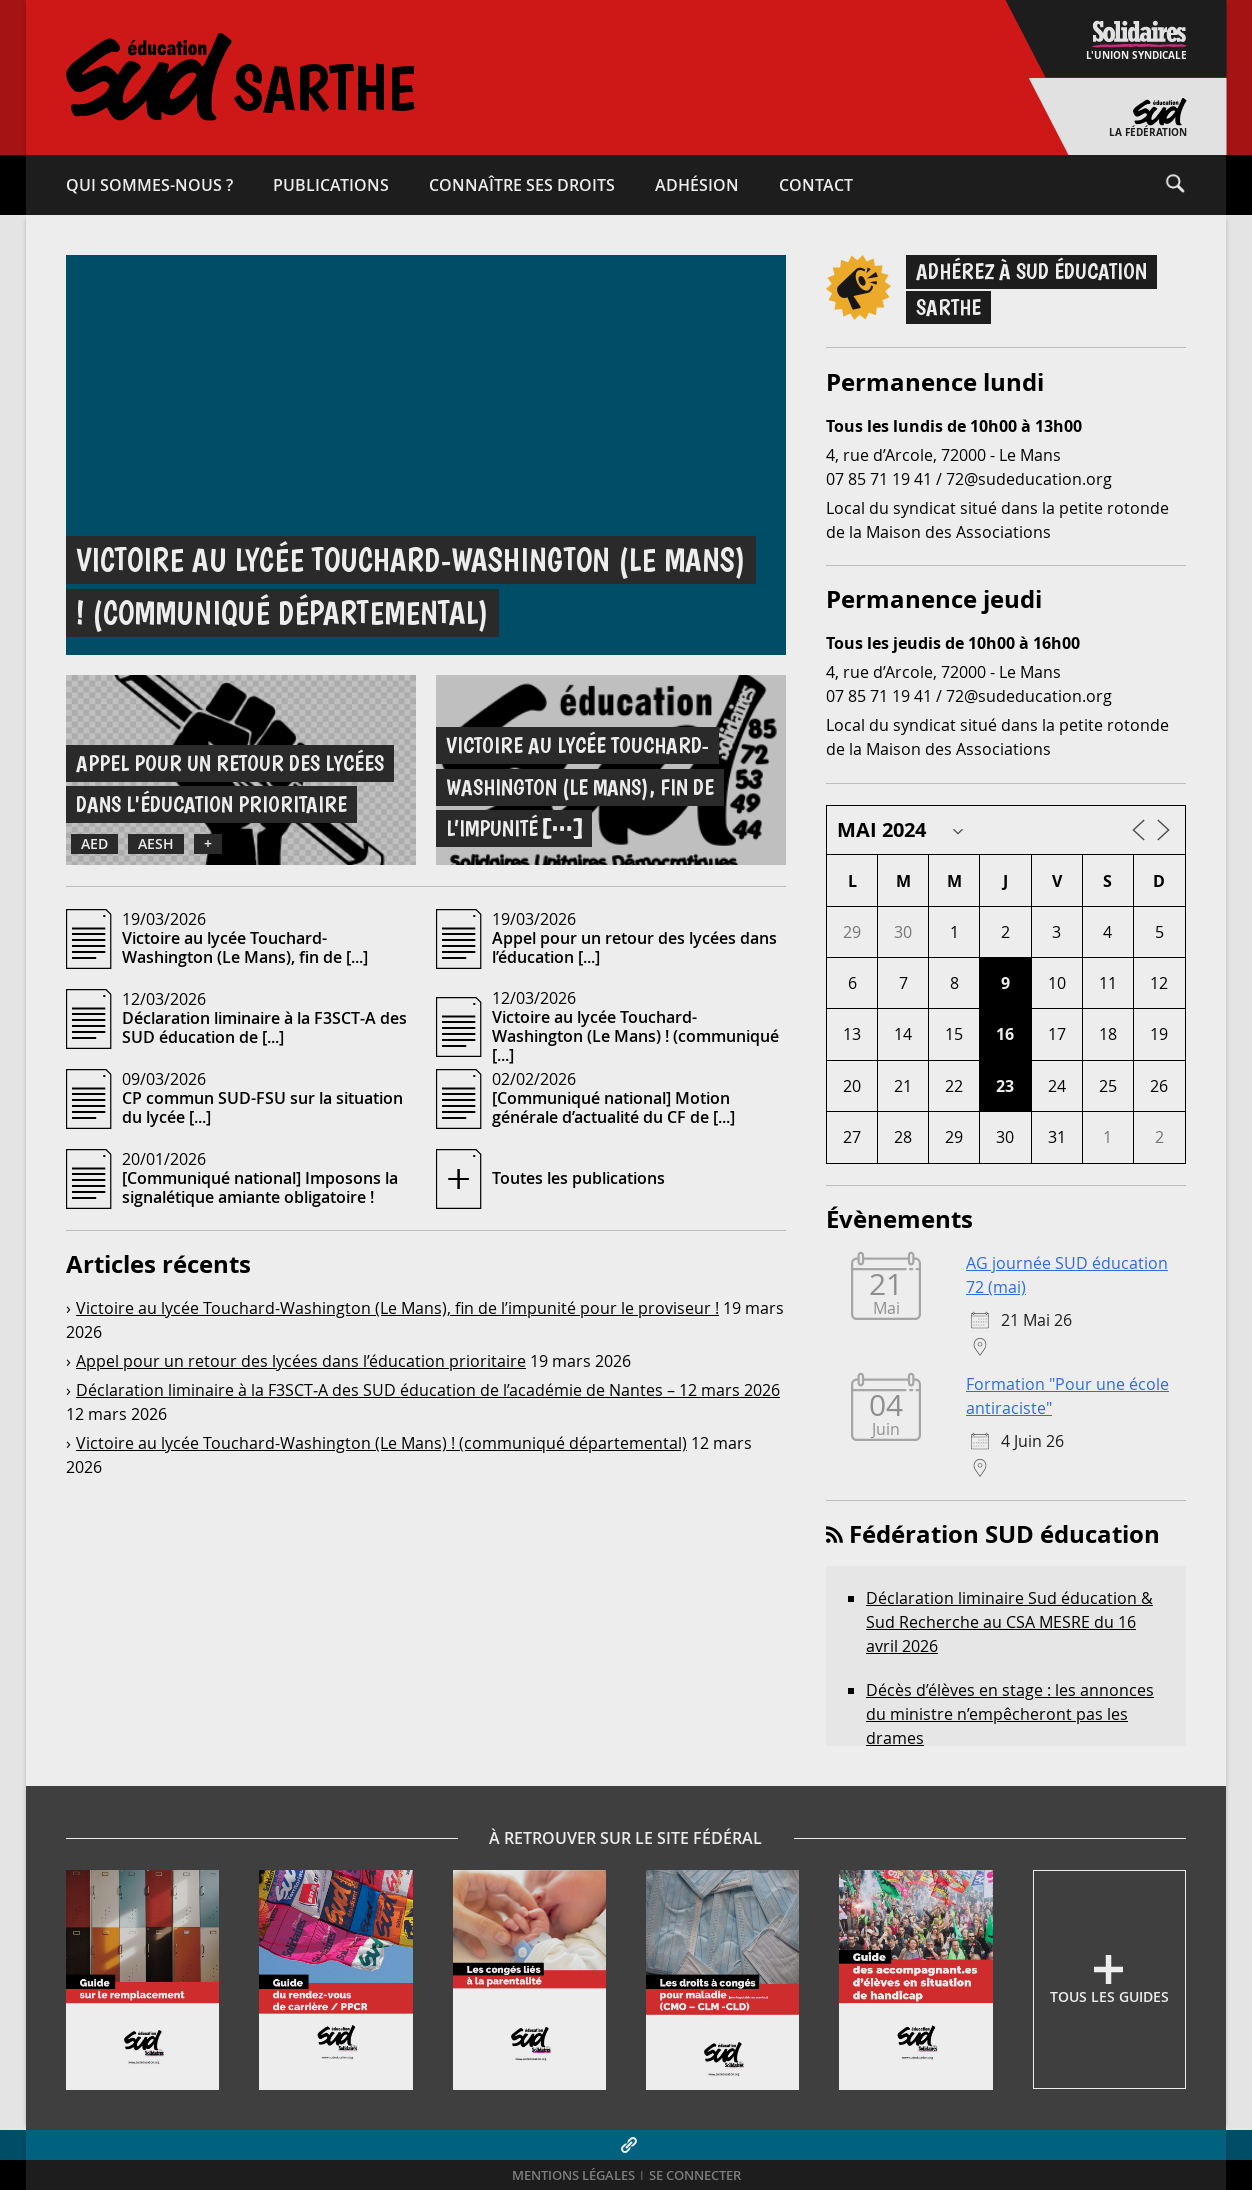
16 (1005, 1034)
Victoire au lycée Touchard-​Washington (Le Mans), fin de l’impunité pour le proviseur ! (397, 1308)
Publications (331, 185)
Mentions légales (573, 2175)
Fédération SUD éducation (1004, 1534)
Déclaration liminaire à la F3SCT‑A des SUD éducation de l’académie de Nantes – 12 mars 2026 (428, 1390)
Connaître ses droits (522, 185)
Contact (816, 185)
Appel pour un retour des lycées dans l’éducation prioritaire (301, 1361)
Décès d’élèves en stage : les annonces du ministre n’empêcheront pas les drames (1010, 1714)
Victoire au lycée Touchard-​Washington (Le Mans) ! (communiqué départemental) (381, 1443)
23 (1005, 1086)
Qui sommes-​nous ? (149, 185)
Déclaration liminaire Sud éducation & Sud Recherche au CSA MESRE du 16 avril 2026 (1009, 1622)
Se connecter (695, 2175)
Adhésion (697, 185)
